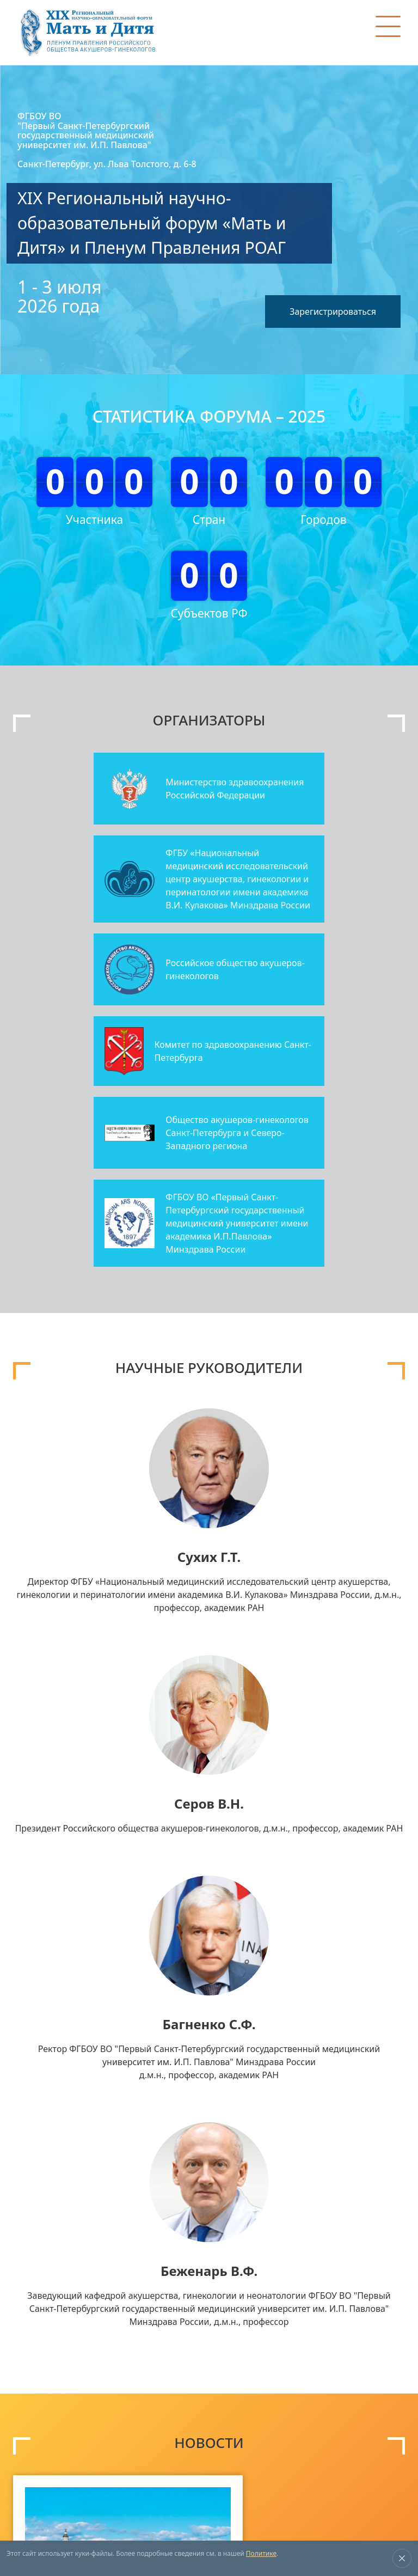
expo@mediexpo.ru (256, 2477)
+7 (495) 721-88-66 (253, 2464)
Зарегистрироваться (330, 303)
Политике (261, 2553)
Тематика (39, 2333)
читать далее (169, 2149)
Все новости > (375, 2186)
